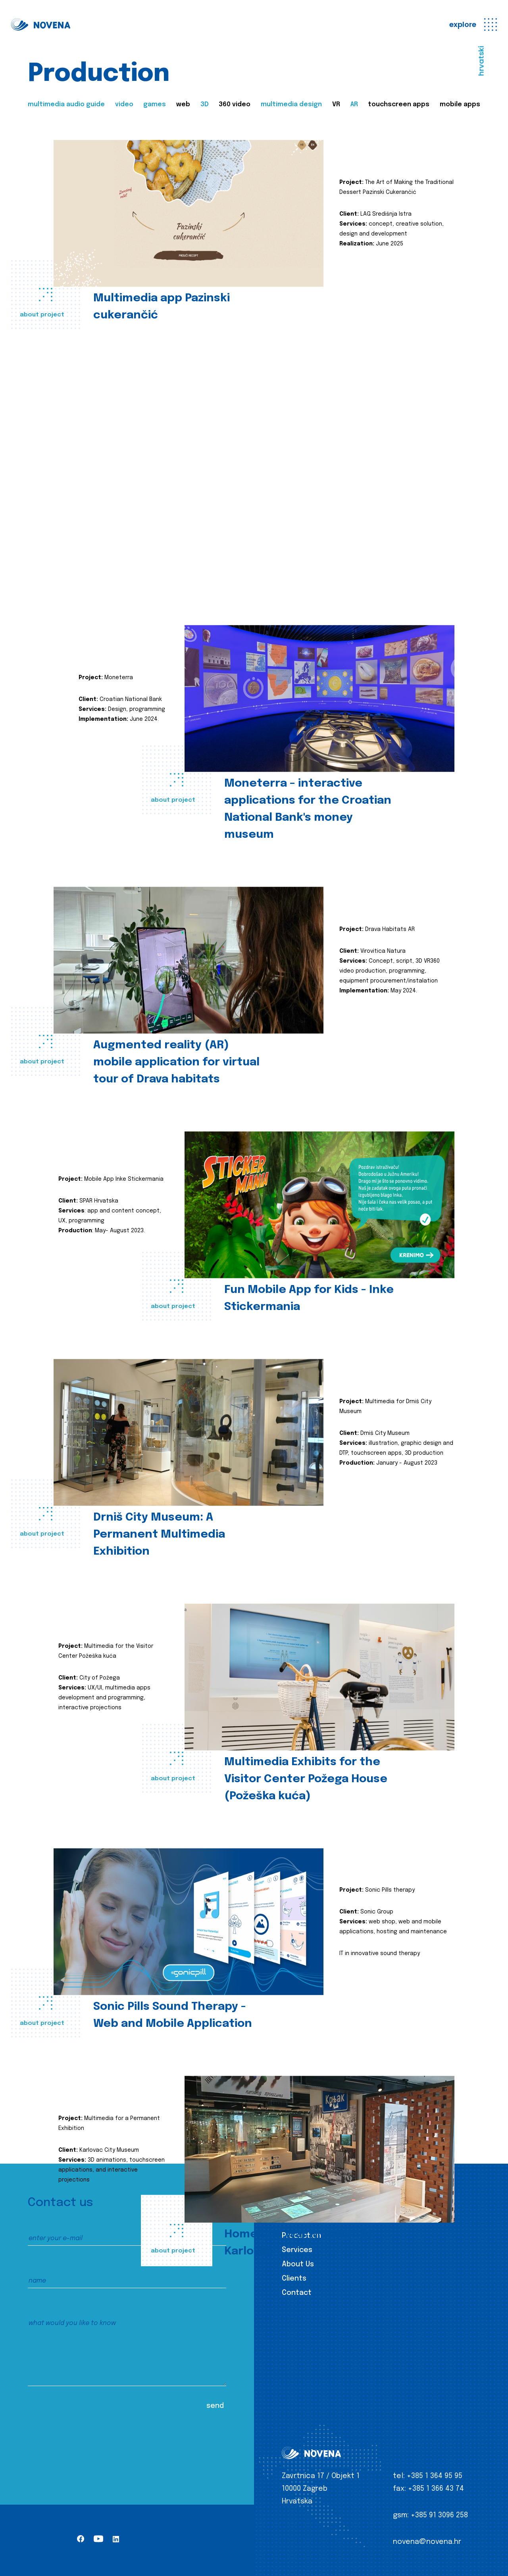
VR (336, 104)
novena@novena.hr (427, 2541)
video (124, 104)
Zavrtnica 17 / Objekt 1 (321, 2476)
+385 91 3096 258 (439, 2515)
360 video (234, 104)
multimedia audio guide (66, 104)
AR (354, 104)
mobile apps (460, 104)
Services (297, 2250)
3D (204, 104)
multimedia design (291, 104)
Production (301, 2235)
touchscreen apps (398, 104)
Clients (294, 2278)
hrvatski (481, 61)
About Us (298, 2264)
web (183, 104)
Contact (297, 2292)
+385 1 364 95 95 (434, 2476)
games (154, 104)
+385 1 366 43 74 (436, 2488)
